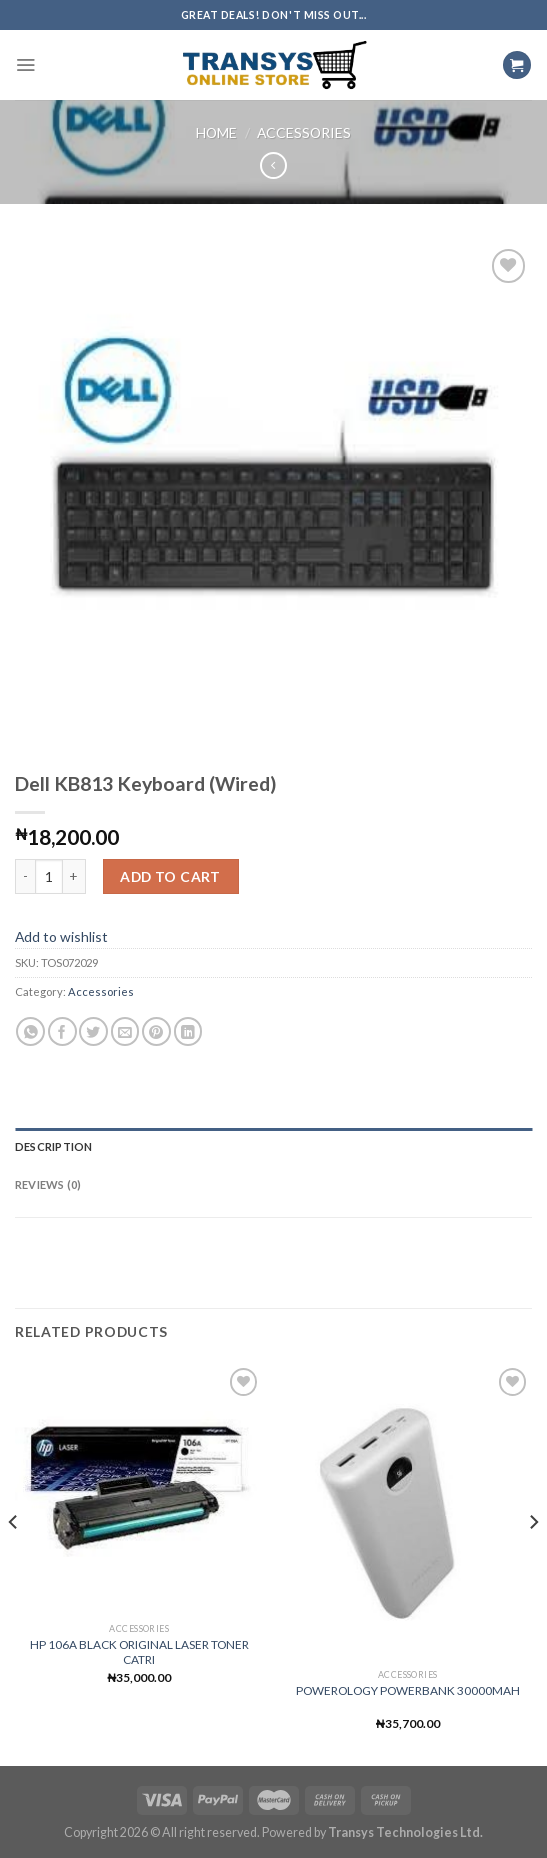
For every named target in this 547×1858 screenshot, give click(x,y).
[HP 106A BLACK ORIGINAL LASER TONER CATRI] (139, 1489)
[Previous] (14, 1562)
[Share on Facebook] (62, 1031)
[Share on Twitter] (93, 1031)
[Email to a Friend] (125, 1031)
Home (216, 132)
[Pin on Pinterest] (156, 1031)
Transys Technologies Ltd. (405, 1832)
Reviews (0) (48, 1184)
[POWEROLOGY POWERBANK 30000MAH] (407, 1512)
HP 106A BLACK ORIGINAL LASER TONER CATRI (139, 1652)
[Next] (533, 1562)
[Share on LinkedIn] (188, 1031)
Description (53, 1146)
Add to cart (170, 876)
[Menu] (25, 64)
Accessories (304, 132)
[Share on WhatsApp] (30, 1031)
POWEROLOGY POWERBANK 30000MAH (408, 1690)
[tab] (273, 1147)
